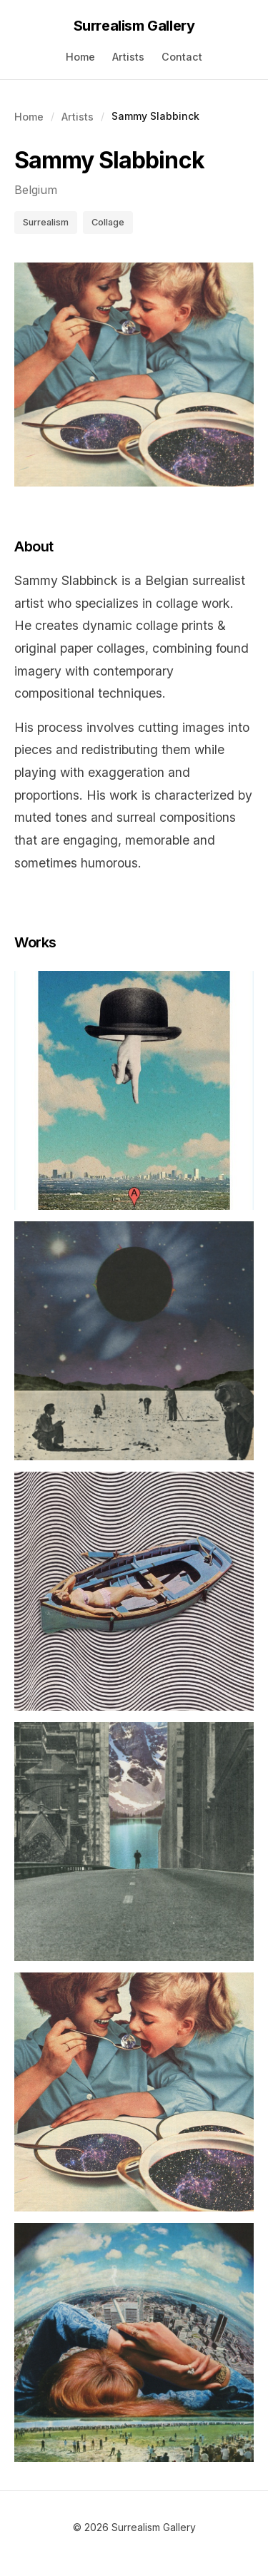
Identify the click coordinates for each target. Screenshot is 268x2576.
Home (80, 57)
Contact (182, 57)
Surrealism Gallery (134, 25)
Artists (128, 57)
